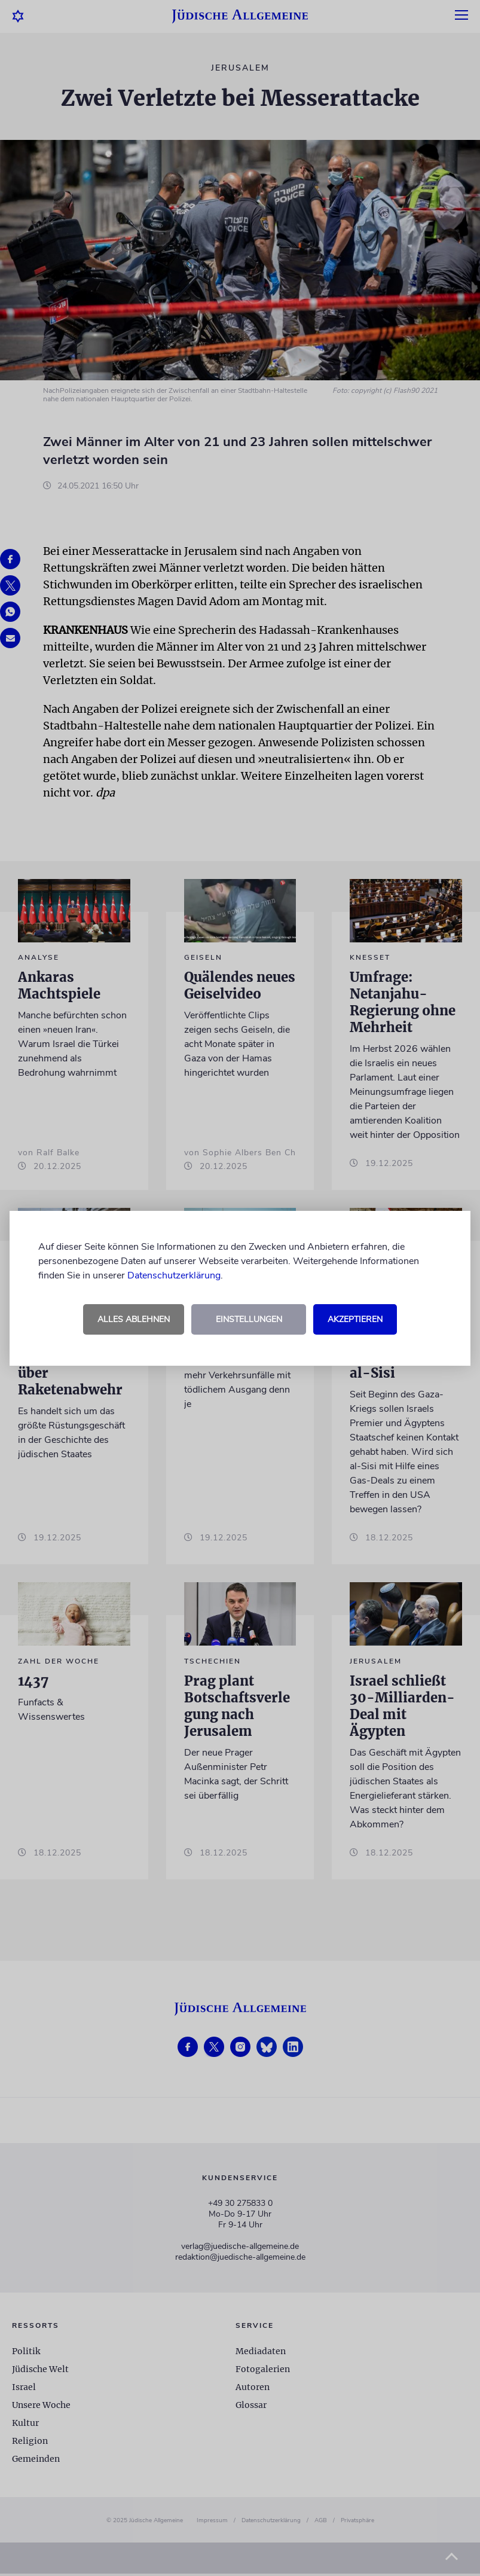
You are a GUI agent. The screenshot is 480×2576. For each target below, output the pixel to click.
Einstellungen (249, 1319)
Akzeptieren (355, 1319)
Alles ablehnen (133, 1319)
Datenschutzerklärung (174, 1275)
